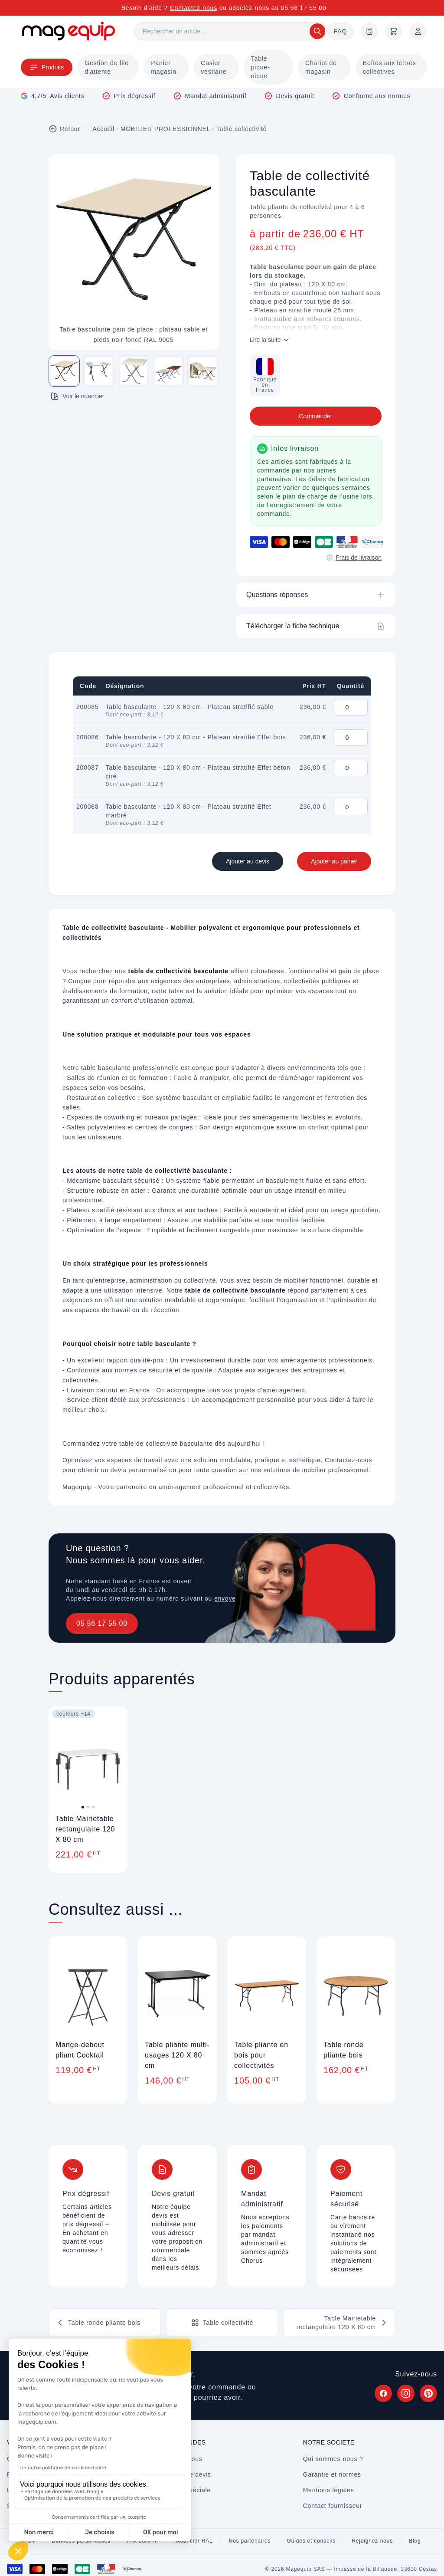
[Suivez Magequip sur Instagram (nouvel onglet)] (406, 2393)
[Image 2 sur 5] (98, 371)
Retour (64, 129)
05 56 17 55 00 (101, 1623)
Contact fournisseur (332, 2505)
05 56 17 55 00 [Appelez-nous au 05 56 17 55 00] (303, 7)
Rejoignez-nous (372, 2541)
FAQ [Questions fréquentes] (340, 31)
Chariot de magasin (321, 67)
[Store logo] (68, 31)
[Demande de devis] (369, 31)
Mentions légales (328, 2490)
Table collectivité (241, 128)
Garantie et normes (332, 2474)
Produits (46, 67)
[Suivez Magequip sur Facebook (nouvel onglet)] (383, 2393)
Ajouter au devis (247, 861)
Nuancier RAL (194, 2541)
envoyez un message (246, 1598)
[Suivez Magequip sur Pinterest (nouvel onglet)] (428, 2393)
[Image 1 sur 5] (64, 371)
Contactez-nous (193, 7)
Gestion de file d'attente (107, 67)
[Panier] (393, 31)
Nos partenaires (250, 2541)
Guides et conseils (311, 2541)
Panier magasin (163, 67)
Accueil (103, 128)
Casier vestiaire (213, 67)
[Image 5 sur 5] (203, 371)
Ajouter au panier (334, 861)
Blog (415, 2541)
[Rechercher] (230, 31)
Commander (315, 416)
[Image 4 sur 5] (168, 371)
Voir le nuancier (77, 396)
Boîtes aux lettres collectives (389, 67)
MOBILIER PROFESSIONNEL (165, 128)
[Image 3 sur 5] (133, 371)
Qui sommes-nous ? (333, 2458)
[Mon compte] (418, 31)
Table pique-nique (260, 67)
